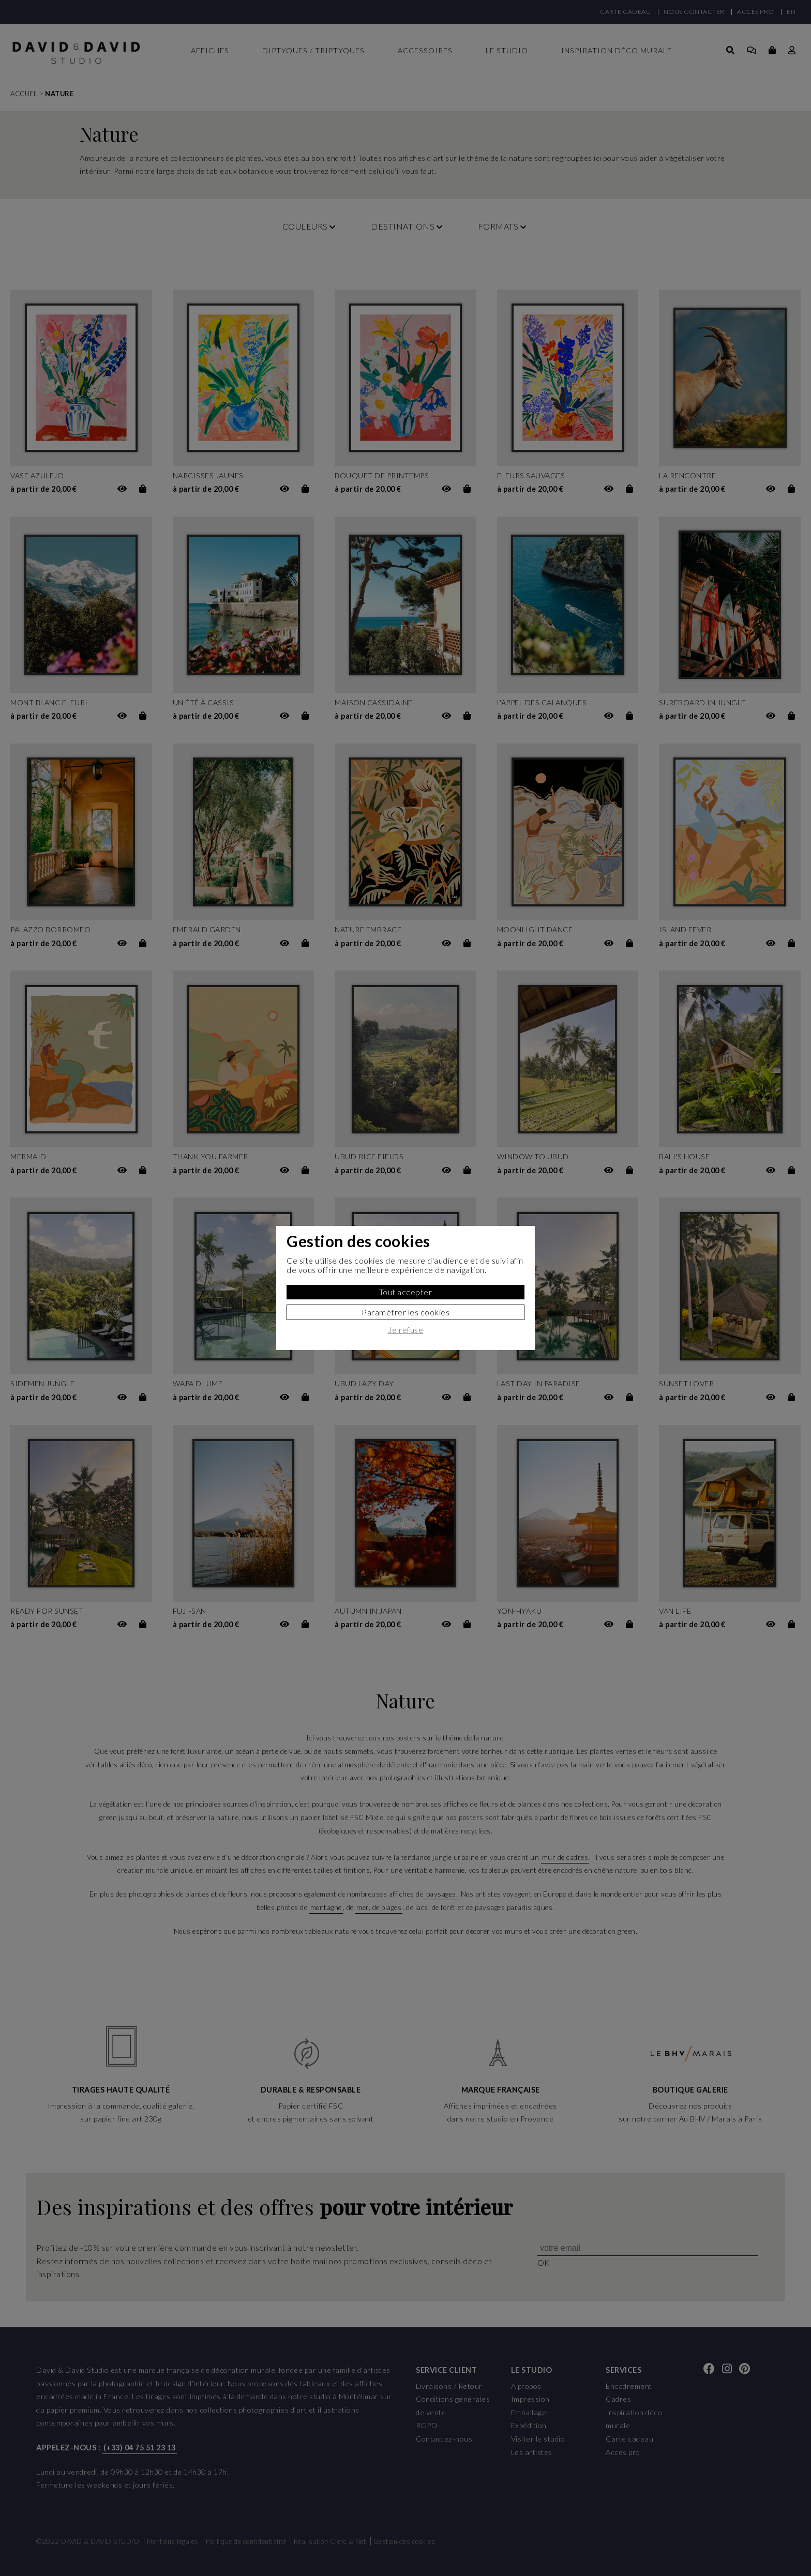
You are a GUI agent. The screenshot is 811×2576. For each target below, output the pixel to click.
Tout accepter (405, 1292)
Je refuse (406, 1330)
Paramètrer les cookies (405, 1312)
